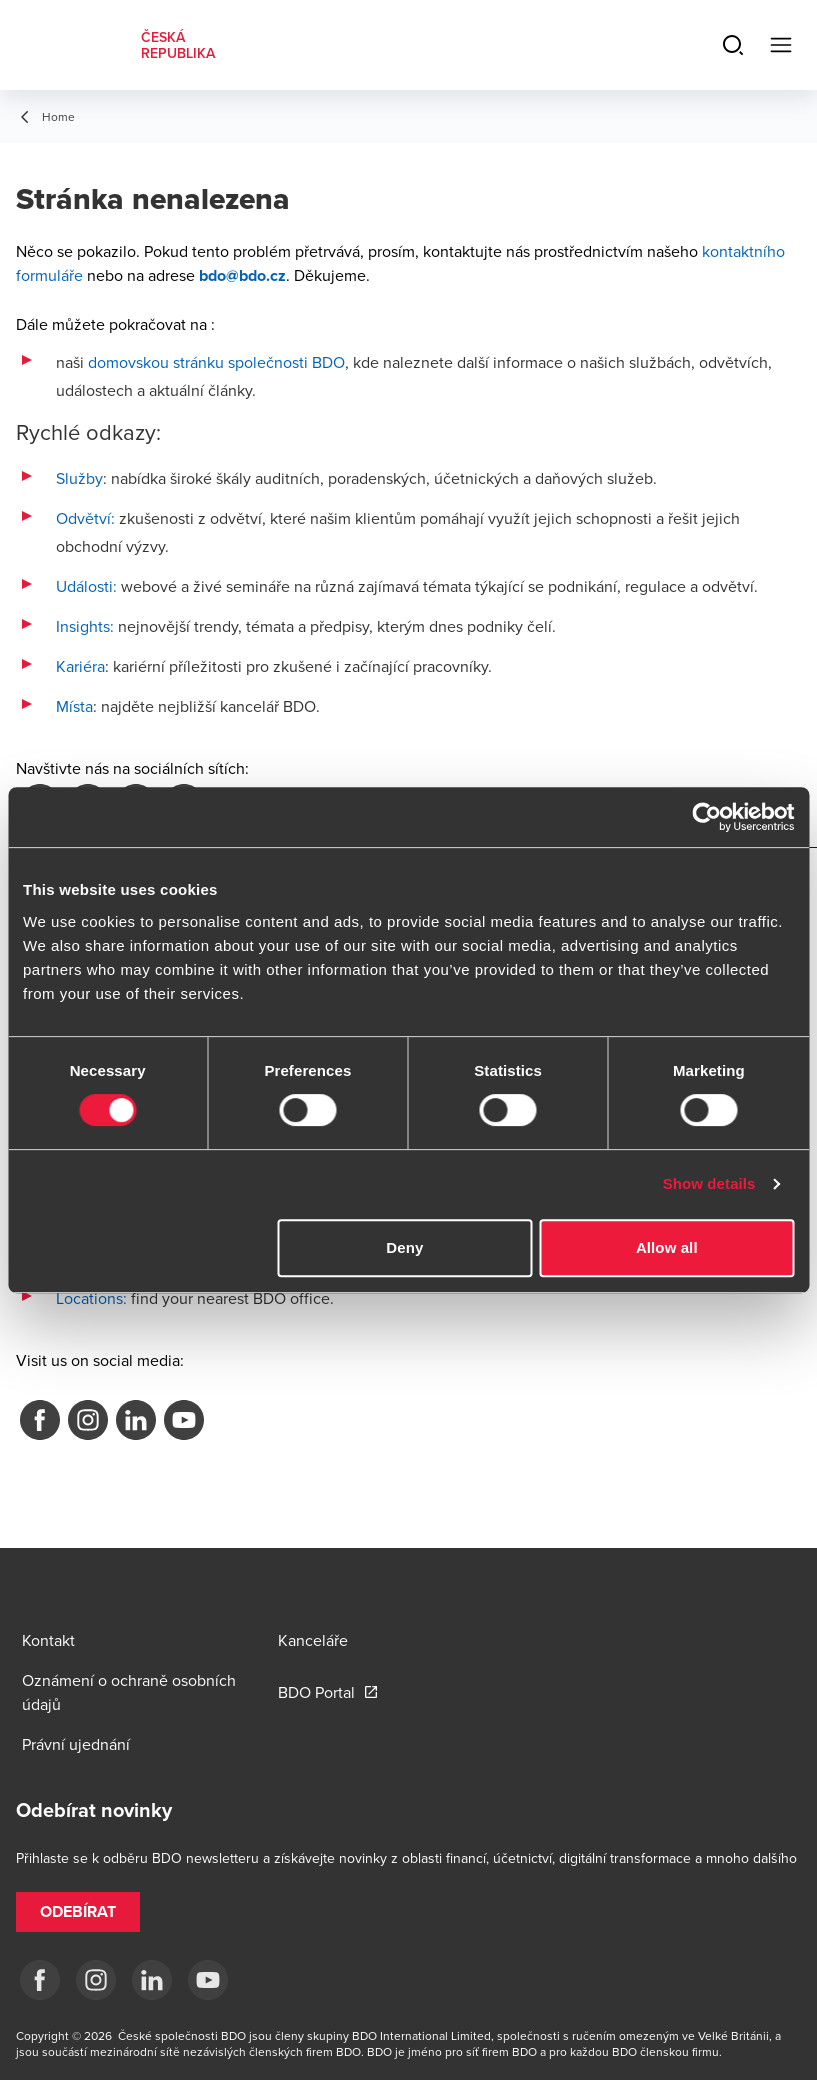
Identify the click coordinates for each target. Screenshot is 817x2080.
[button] (78, 1912)
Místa (74, 706)
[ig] (96, 1980)
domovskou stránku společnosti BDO (216, 362)
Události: (86, 586)
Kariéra (80, 666)
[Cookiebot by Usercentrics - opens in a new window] (706, 817)
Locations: (91, 1298)
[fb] (40, 1980)
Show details (709, 1183)
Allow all (667, 1247)
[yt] (208, 1980)
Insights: (85, 626)
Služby (79, 478)
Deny (404, 1247)
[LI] (152, 1980)
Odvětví (83, 518)
